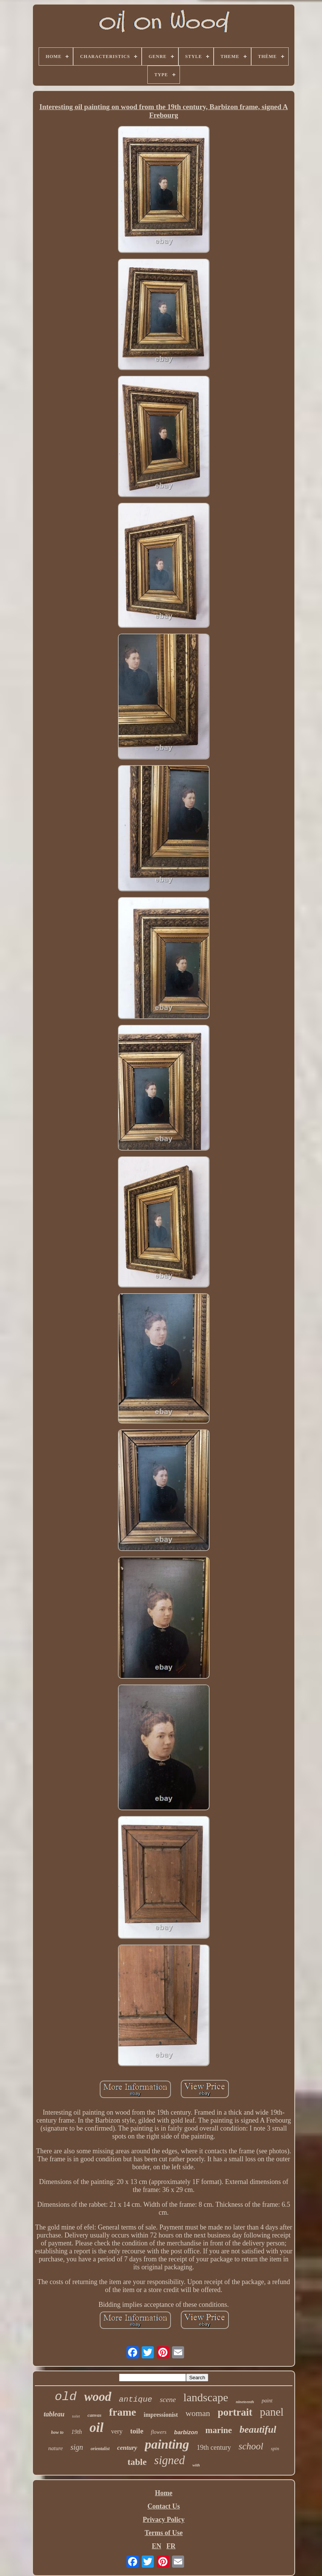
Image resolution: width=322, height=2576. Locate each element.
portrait (234, 2412)
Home (163, 2493)
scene (168, 2400)
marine (218, 2430)
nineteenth (245, 2401)
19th (76, 2432)
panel (272, 2412)
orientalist (100, 2448)
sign (76, 2447)
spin (275, 2448)
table (137, 2462)
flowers (158, 2432)
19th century (214, 2447)
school (251, 2446)
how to (57, 2432)
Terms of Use (164, 2533)
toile (137, 2431)
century (127, 2447)
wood (97, 2397)
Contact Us (163, 2506)
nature (55, 2448)
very (116, 2431)
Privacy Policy (163, 2519)
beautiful (257, 2429)
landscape (205, 2397)
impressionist (161, 2414)
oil (96, 2427)
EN (156, 2546)
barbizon (186, 2432)
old (66, 2397)
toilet (76, 2416)
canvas (95, 2415)
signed (169, 2460)
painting (167, 2444)
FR (170, 2546)
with (196, 2465)
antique (135, 2399)
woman (198, 2413)
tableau (54, 2414)
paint (267, 2401)
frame (122, 2412)
